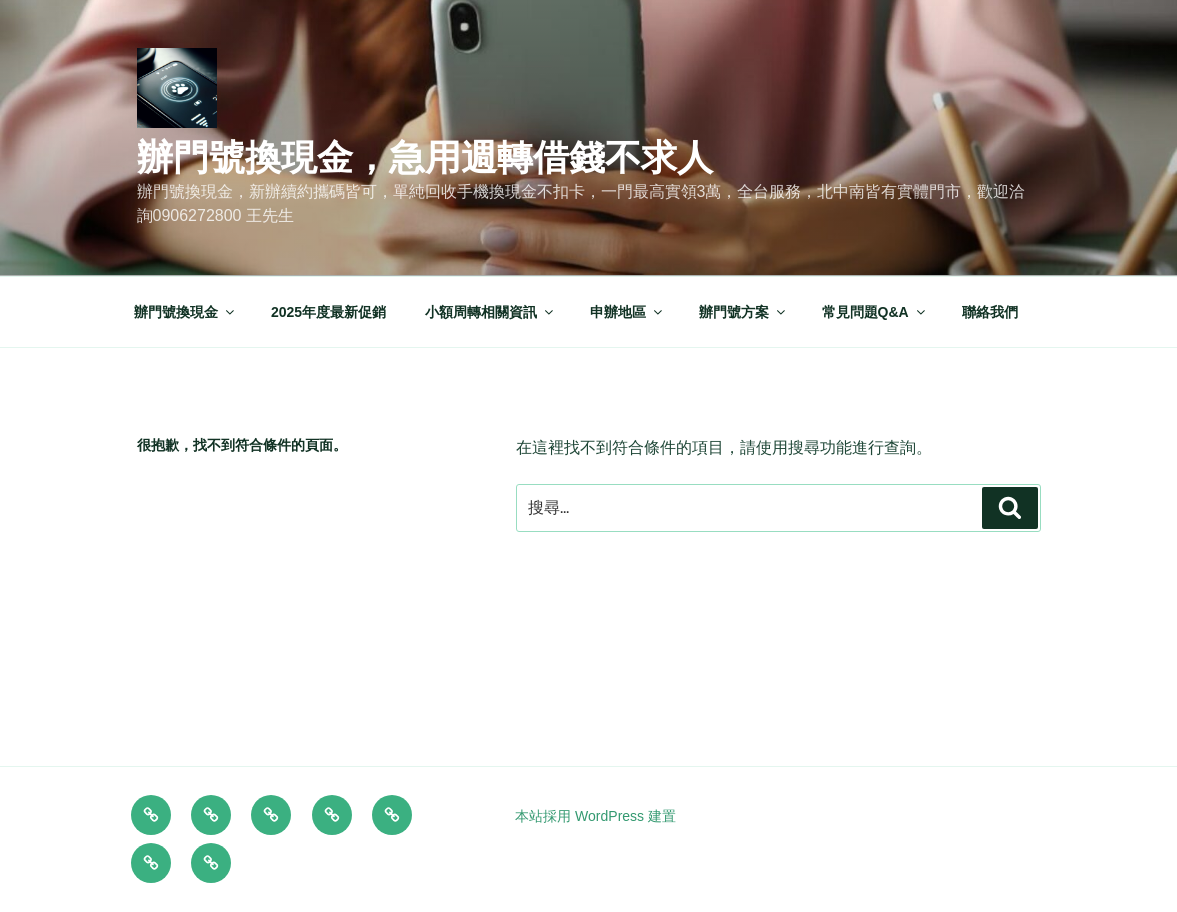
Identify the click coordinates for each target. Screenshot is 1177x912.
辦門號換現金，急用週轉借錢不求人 (425, 157)
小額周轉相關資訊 (490, 312)
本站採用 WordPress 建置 (595, 816)
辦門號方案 (743, 312)
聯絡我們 (990, 312)
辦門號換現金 (185, 312)
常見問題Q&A (875, 312)
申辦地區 (627, 312)
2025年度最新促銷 (328, 312)
